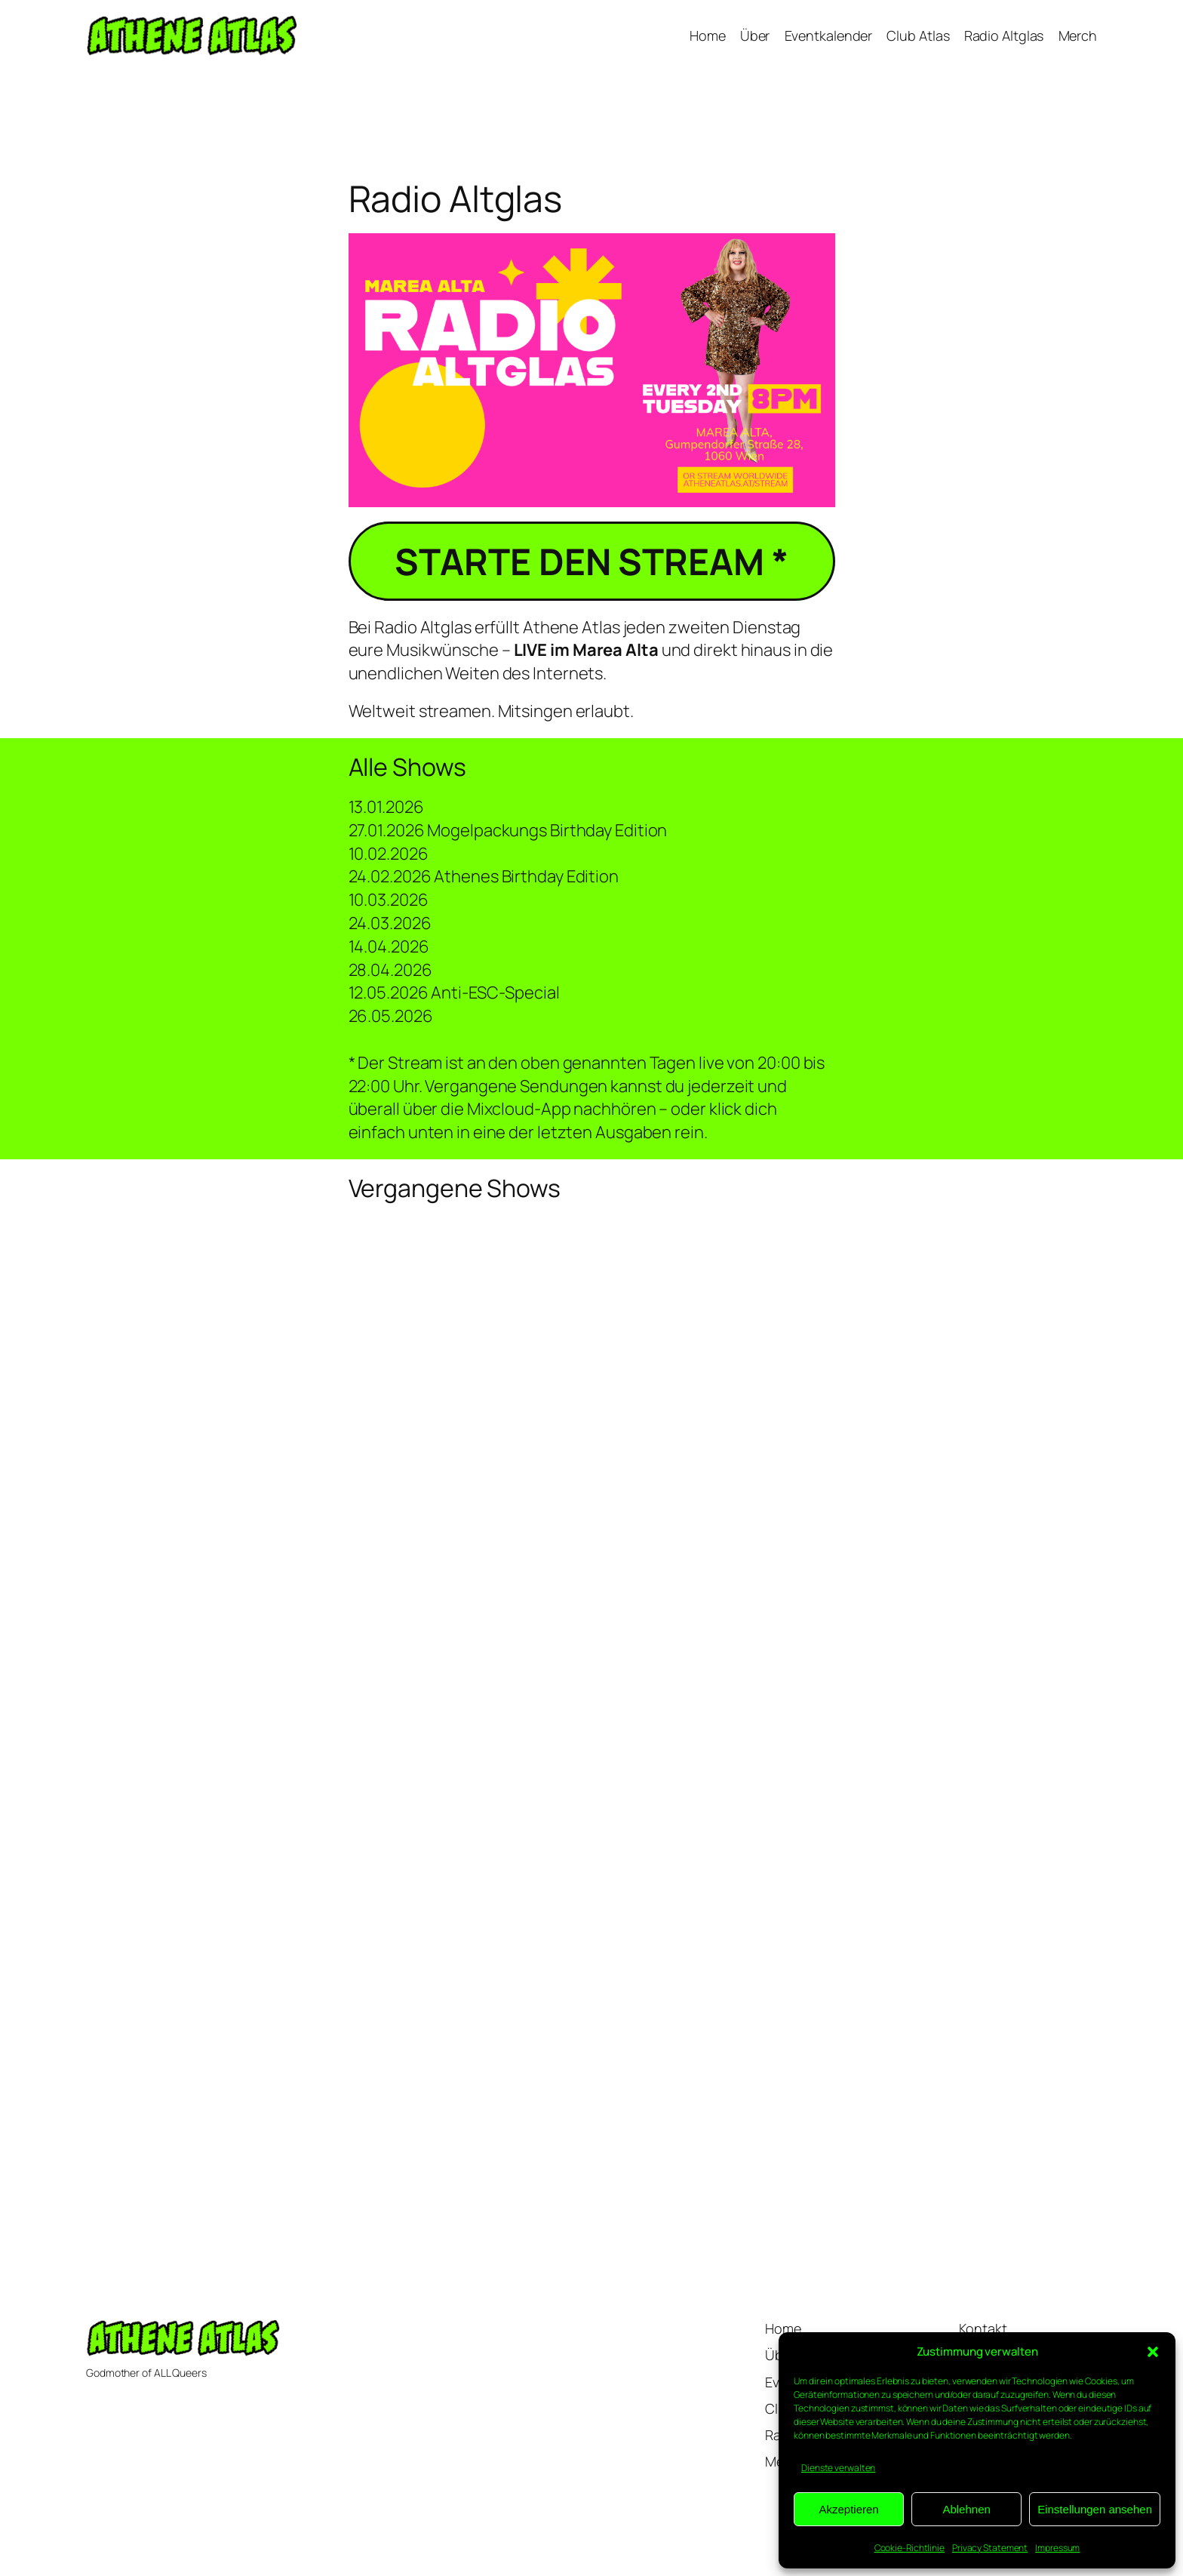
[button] (1152, 2351)
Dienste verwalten (838, 2467)
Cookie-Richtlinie (909, 2547)
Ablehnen (966, 2509)
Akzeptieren (848, 2509)
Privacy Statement (990, 2547)
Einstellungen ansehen (1094, 2509)
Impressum (1057, 2547)
